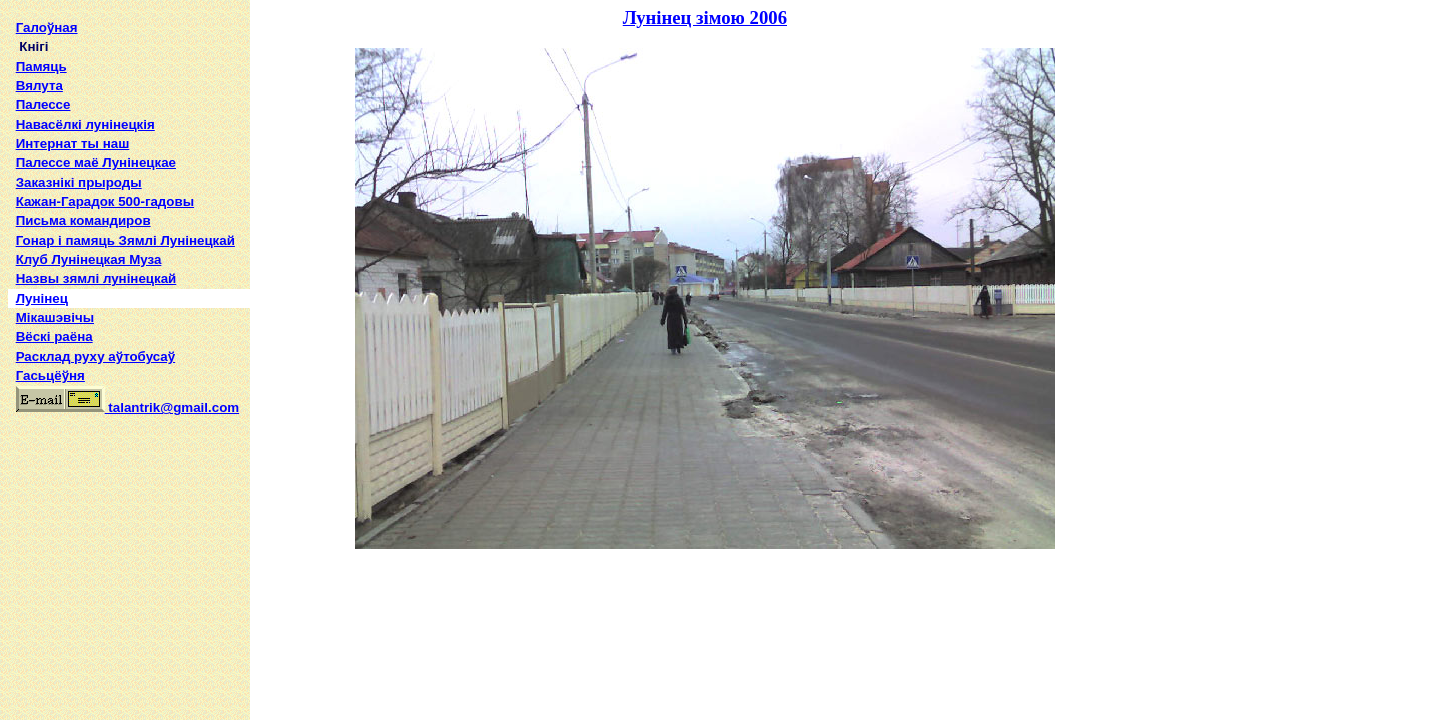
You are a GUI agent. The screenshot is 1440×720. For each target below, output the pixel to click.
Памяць (41, 66)
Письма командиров (83, 220)
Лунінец (42, 298)
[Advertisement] (129, 554)
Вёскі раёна (54, 336)
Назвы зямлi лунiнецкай (96, 278)
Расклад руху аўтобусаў (96, 356)
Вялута (39, 85)
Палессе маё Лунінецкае (96, 162)
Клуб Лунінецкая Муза (89, 259)
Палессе (43, 104)
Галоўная (47, 27)
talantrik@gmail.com (127, 407)
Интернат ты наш (73, 143)
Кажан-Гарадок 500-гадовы (105, 201)
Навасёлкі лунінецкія (85, 124)
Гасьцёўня (50, 375)
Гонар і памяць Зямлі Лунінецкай (125, 240)
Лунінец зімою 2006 (705, 17)
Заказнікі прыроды (79, 182)
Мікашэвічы (55, 317)
